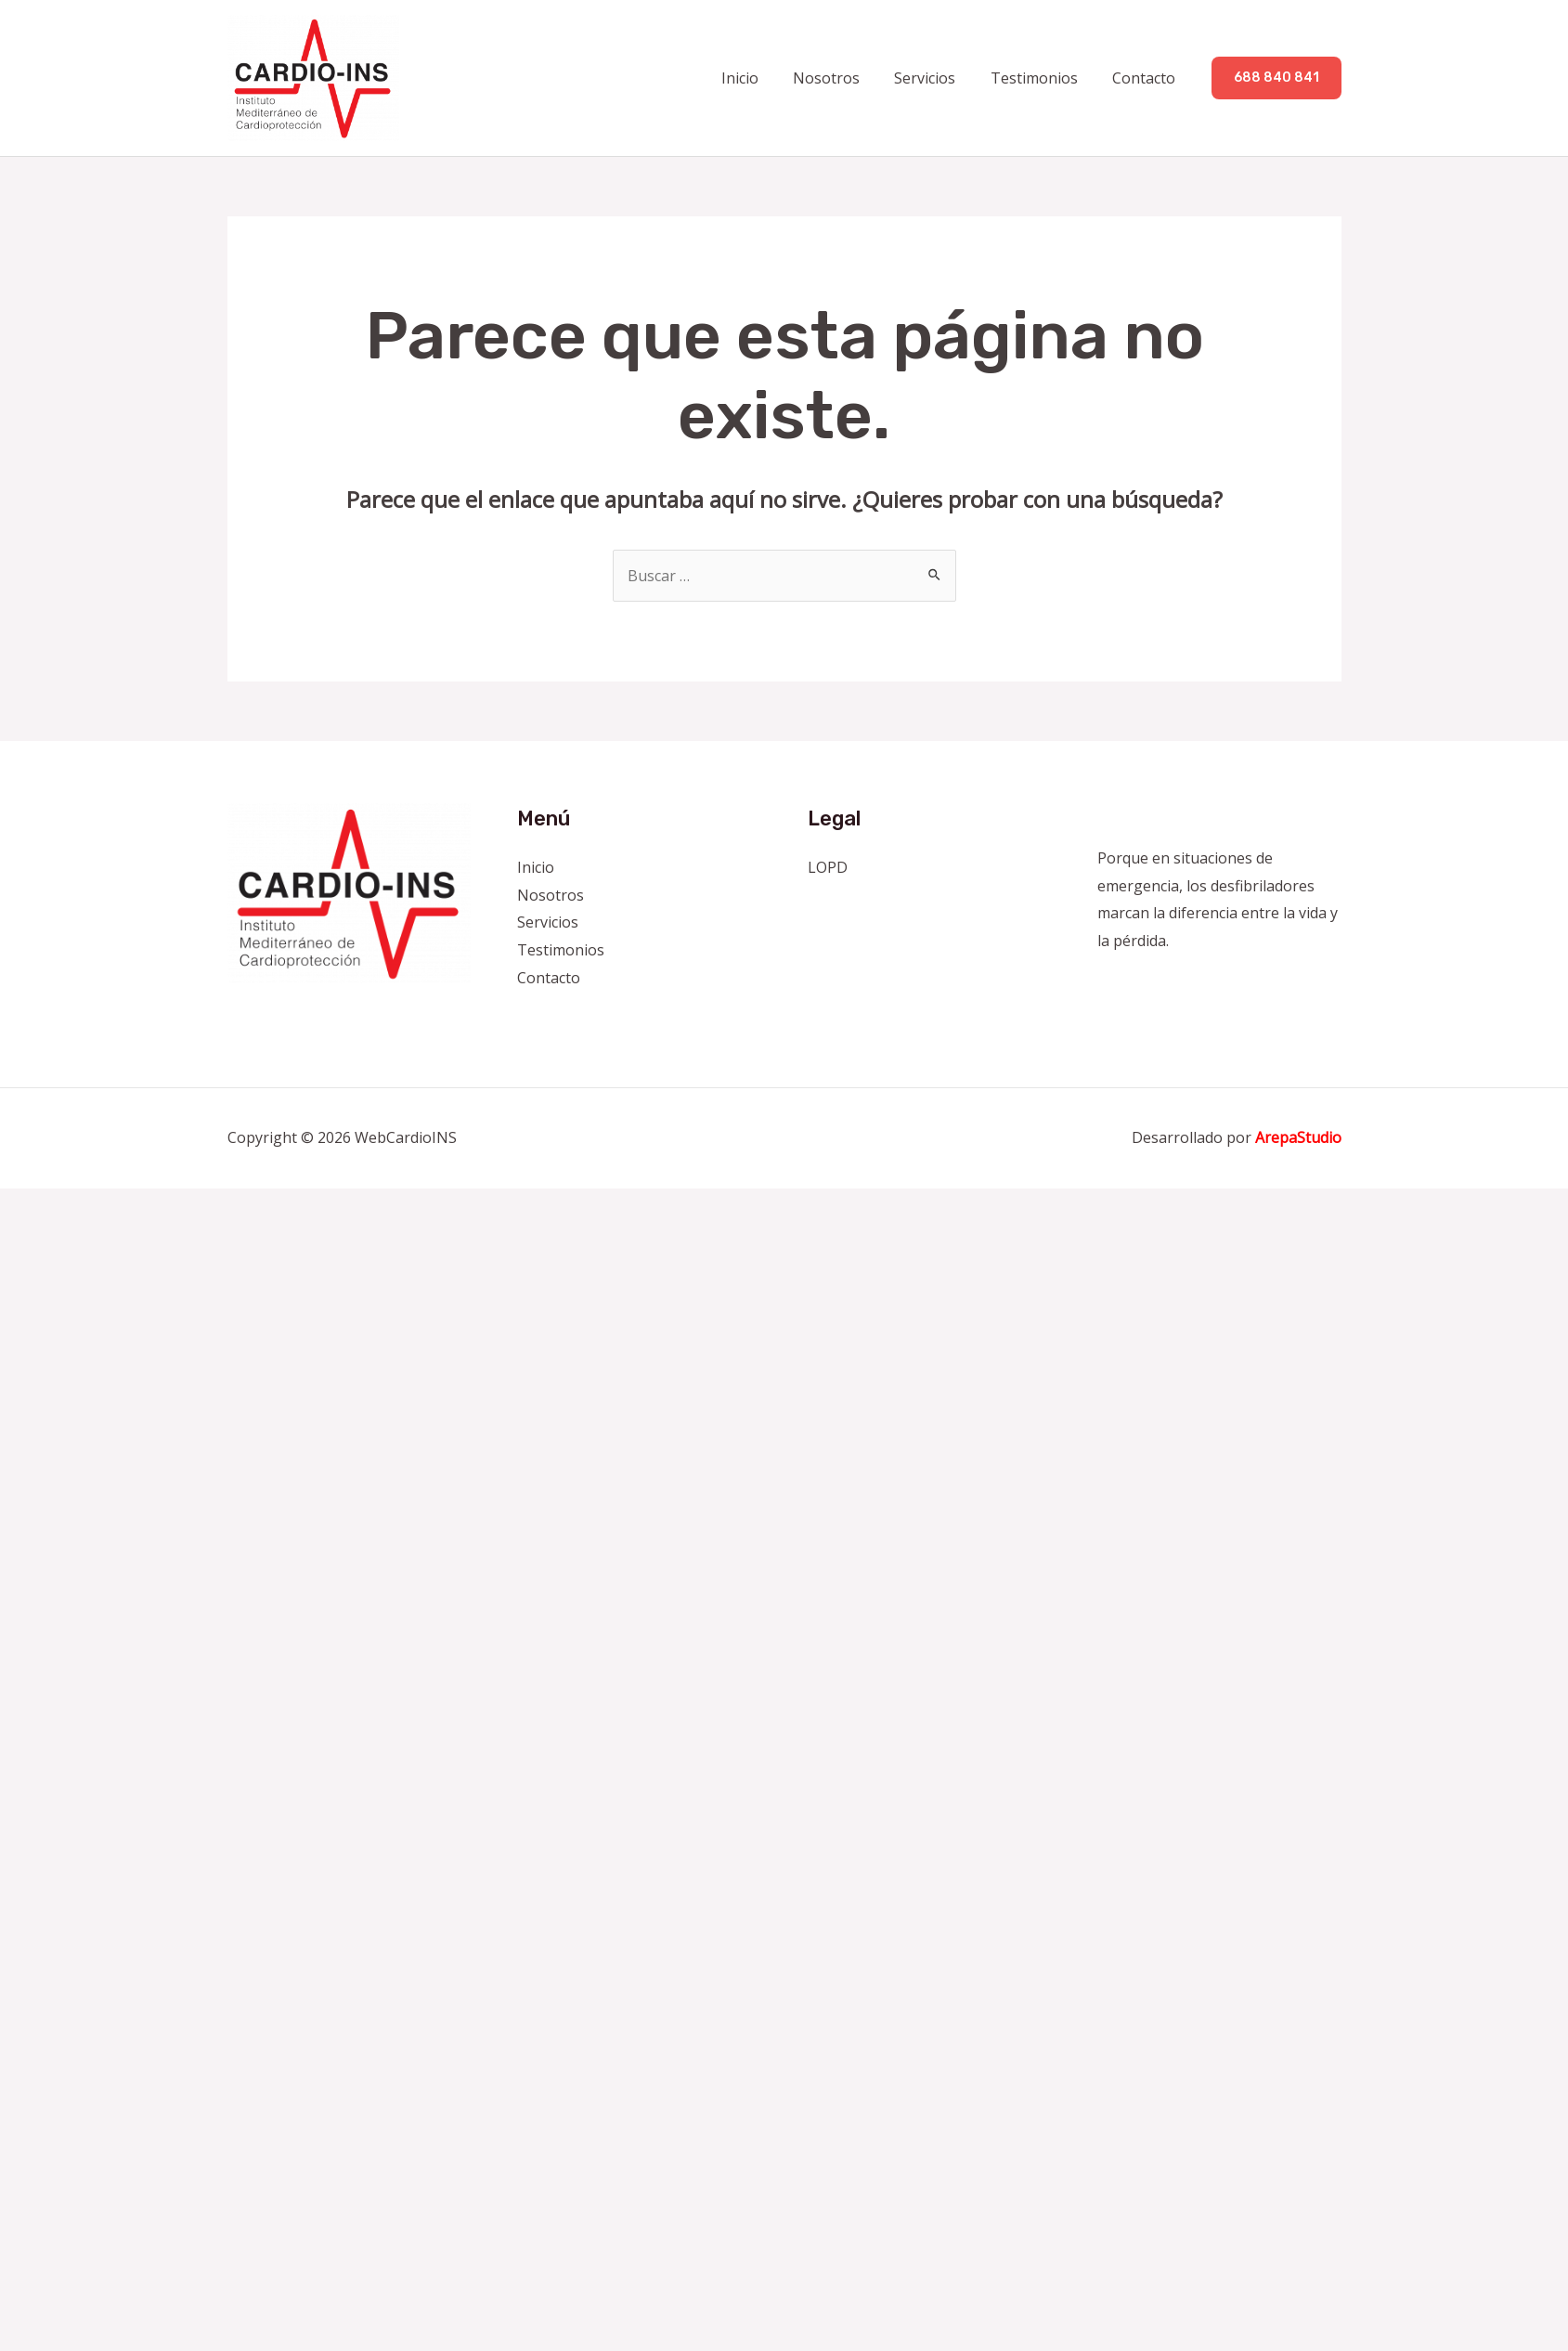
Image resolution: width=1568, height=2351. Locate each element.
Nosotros (843, 78)
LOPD (828, 867)
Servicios (937, 78)
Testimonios (1041, 78)
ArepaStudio (1298, 1138)
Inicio (762, 78)
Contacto (1146, 78)
